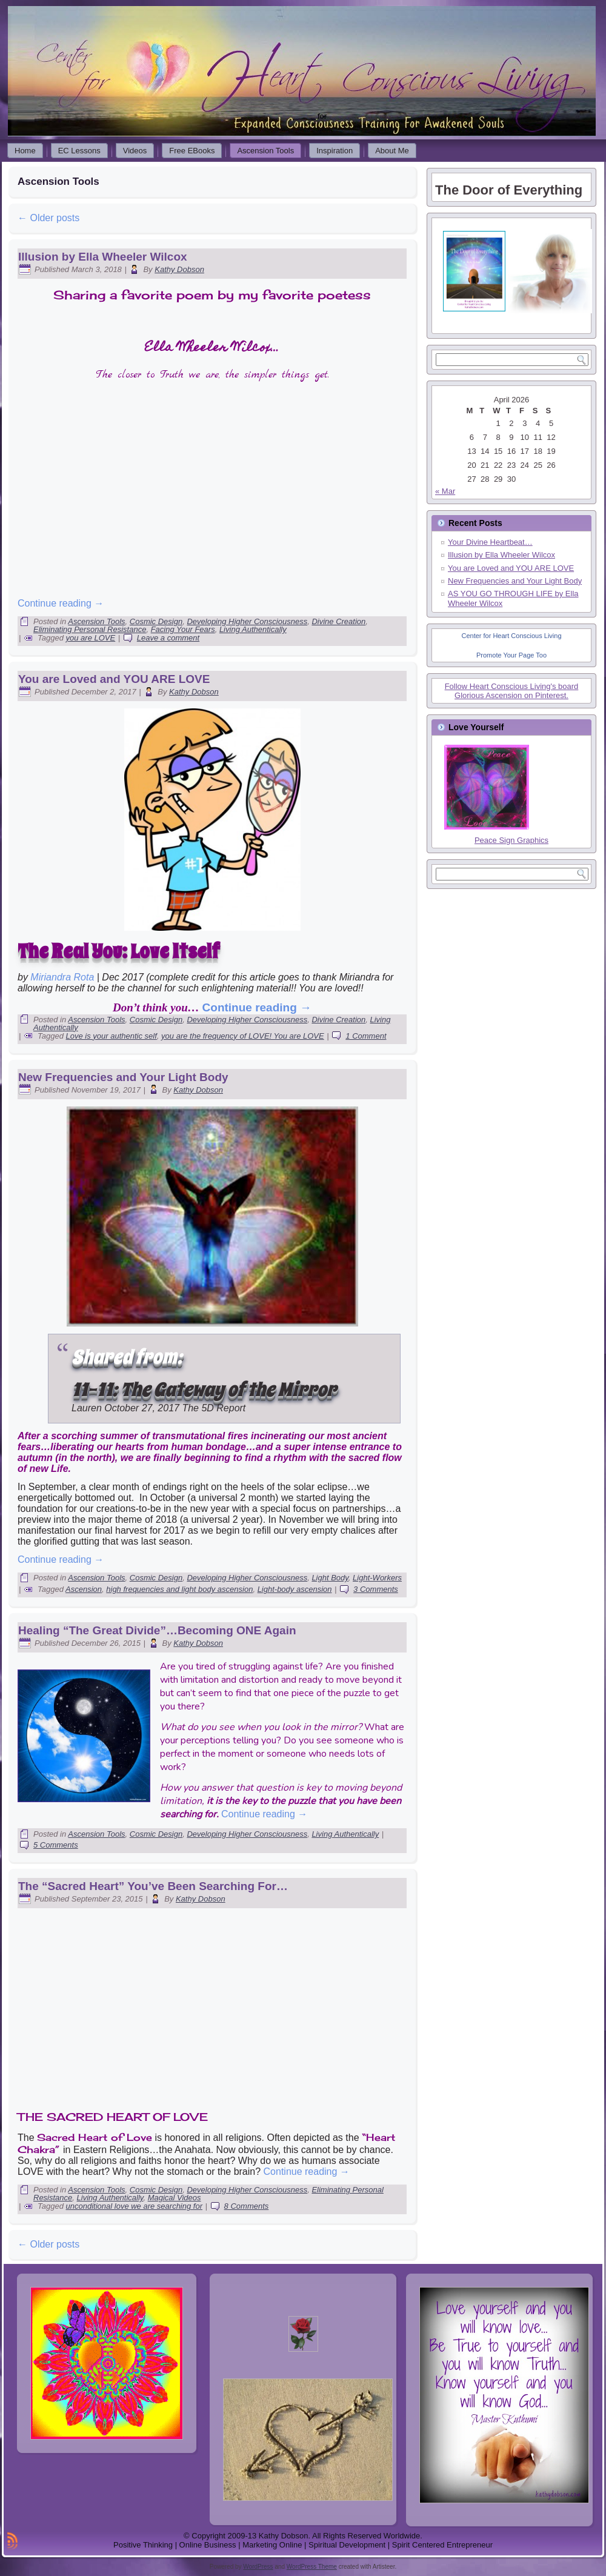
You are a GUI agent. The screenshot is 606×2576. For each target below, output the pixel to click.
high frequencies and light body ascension (179, 1589)
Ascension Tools (265, 150)
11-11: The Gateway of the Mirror (204, 1389)
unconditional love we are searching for (134, 2206)
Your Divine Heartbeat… (490, 542)
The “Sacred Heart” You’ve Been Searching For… (153, 1886)
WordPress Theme (312, 2566)
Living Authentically (253, 629)
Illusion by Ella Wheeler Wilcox (102, 256)
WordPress (258, 2566)
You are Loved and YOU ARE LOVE (114, 679)
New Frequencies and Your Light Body (123, 1077)
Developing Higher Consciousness (247, 621)
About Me (392, 150)
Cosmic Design (156, 621)
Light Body (329, 1577)
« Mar (445, 491)
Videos (135, 150)
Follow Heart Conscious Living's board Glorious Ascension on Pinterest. (512, 691)
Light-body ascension (295, 1589)
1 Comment (365, 1035)
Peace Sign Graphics (511, 840)
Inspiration (334, 150)
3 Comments (375, 1589)
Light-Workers (377, 1577)
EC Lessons (79, 150)
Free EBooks (192, 150)
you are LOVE (91, 637)
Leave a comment (168, 637)
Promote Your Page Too (511, 655)
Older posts (48, 218)
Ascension (83, 1589)
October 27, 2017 (141, 1408)
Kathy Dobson (179, 269)
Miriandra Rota (62, 977)
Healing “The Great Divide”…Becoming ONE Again (157, 1630)
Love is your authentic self (111, 1035)
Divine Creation (338, 621)
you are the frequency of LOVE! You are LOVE (242, 1035)
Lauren (87, 1408)
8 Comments (246, 2206)
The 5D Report (213, 1408)
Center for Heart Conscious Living (511, 635)
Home (25, 150)
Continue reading (61, 603)
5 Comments (55, 1844)
